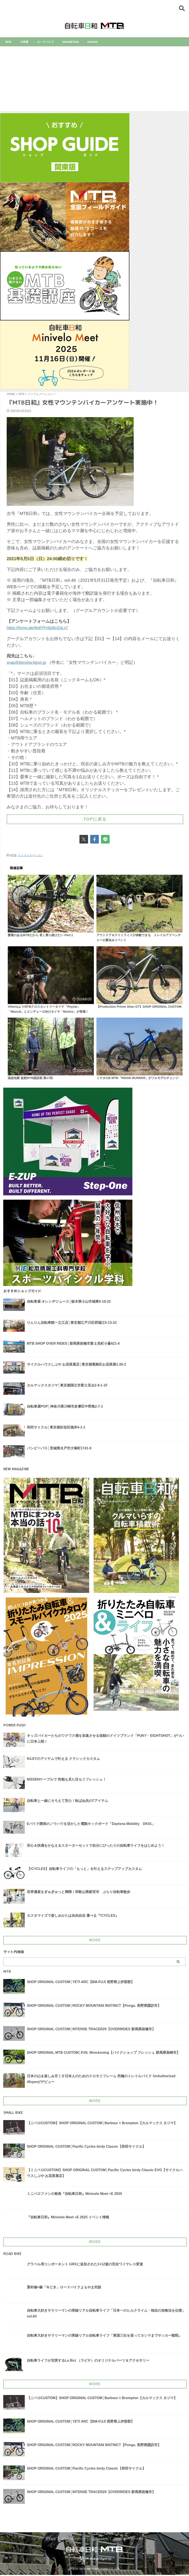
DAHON (97, 42)
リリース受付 (136, 2545)
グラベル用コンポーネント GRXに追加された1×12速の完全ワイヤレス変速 (93, 2275)
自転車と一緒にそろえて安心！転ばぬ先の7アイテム (73, 1812)
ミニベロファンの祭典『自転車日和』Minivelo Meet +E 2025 (81, 2205)
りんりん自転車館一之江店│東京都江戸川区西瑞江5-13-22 (78, 1334)
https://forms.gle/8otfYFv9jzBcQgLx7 (42, 627)
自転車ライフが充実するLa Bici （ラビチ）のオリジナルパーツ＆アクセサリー (97, 2372)
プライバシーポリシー (74, 2545)
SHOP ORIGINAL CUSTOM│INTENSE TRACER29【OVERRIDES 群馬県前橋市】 (100, 2040)
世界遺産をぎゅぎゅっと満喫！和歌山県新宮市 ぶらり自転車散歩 (86, 1903)
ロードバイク (48, 42)
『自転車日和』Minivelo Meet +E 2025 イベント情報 (74, 2228)
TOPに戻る (95, 819)
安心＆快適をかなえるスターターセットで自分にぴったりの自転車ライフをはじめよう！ (105, 1857)
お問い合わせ (100, 2545)
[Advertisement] (94, 78)
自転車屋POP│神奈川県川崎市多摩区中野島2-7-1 (70, 1418)
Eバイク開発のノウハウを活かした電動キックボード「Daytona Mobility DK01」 (100, 1835)
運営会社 (50, 2545)
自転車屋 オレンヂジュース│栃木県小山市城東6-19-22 (75, 1313)
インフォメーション (30, 855)
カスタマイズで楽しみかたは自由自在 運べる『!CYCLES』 (79, 1927)
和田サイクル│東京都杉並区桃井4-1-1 (61, 1438)
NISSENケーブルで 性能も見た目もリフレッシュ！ (72, 1791)
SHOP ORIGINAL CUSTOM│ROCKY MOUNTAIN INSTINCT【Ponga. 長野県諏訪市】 (103, 2017)
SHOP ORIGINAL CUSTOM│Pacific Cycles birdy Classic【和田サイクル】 (94, 2158)
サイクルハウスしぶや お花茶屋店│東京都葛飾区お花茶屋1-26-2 (83, 1376)
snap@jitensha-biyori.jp (29, 662)
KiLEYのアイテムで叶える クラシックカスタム (69, 1770)
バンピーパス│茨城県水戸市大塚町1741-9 (64, 1459)
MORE (95, 1951)
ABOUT (118, 2545)
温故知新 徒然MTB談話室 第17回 (33, 1084)
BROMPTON (74, 42)
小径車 (26, 42)
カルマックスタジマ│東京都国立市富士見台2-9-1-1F (73, 1397)
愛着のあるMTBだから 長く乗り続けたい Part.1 (45, 935)
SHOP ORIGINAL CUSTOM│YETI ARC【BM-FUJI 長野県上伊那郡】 (88, 1993)
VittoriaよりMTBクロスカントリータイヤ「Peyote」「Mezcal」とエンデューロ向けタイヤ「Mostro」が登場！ (50, 1012)
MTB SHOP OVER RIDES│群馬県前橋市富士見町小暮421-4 (80, 1355)
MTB (9, 42)
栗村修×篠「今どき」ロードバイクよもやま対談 (70, 2298)
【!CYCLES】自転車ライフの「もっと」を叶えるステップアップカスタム (92, 1880)
